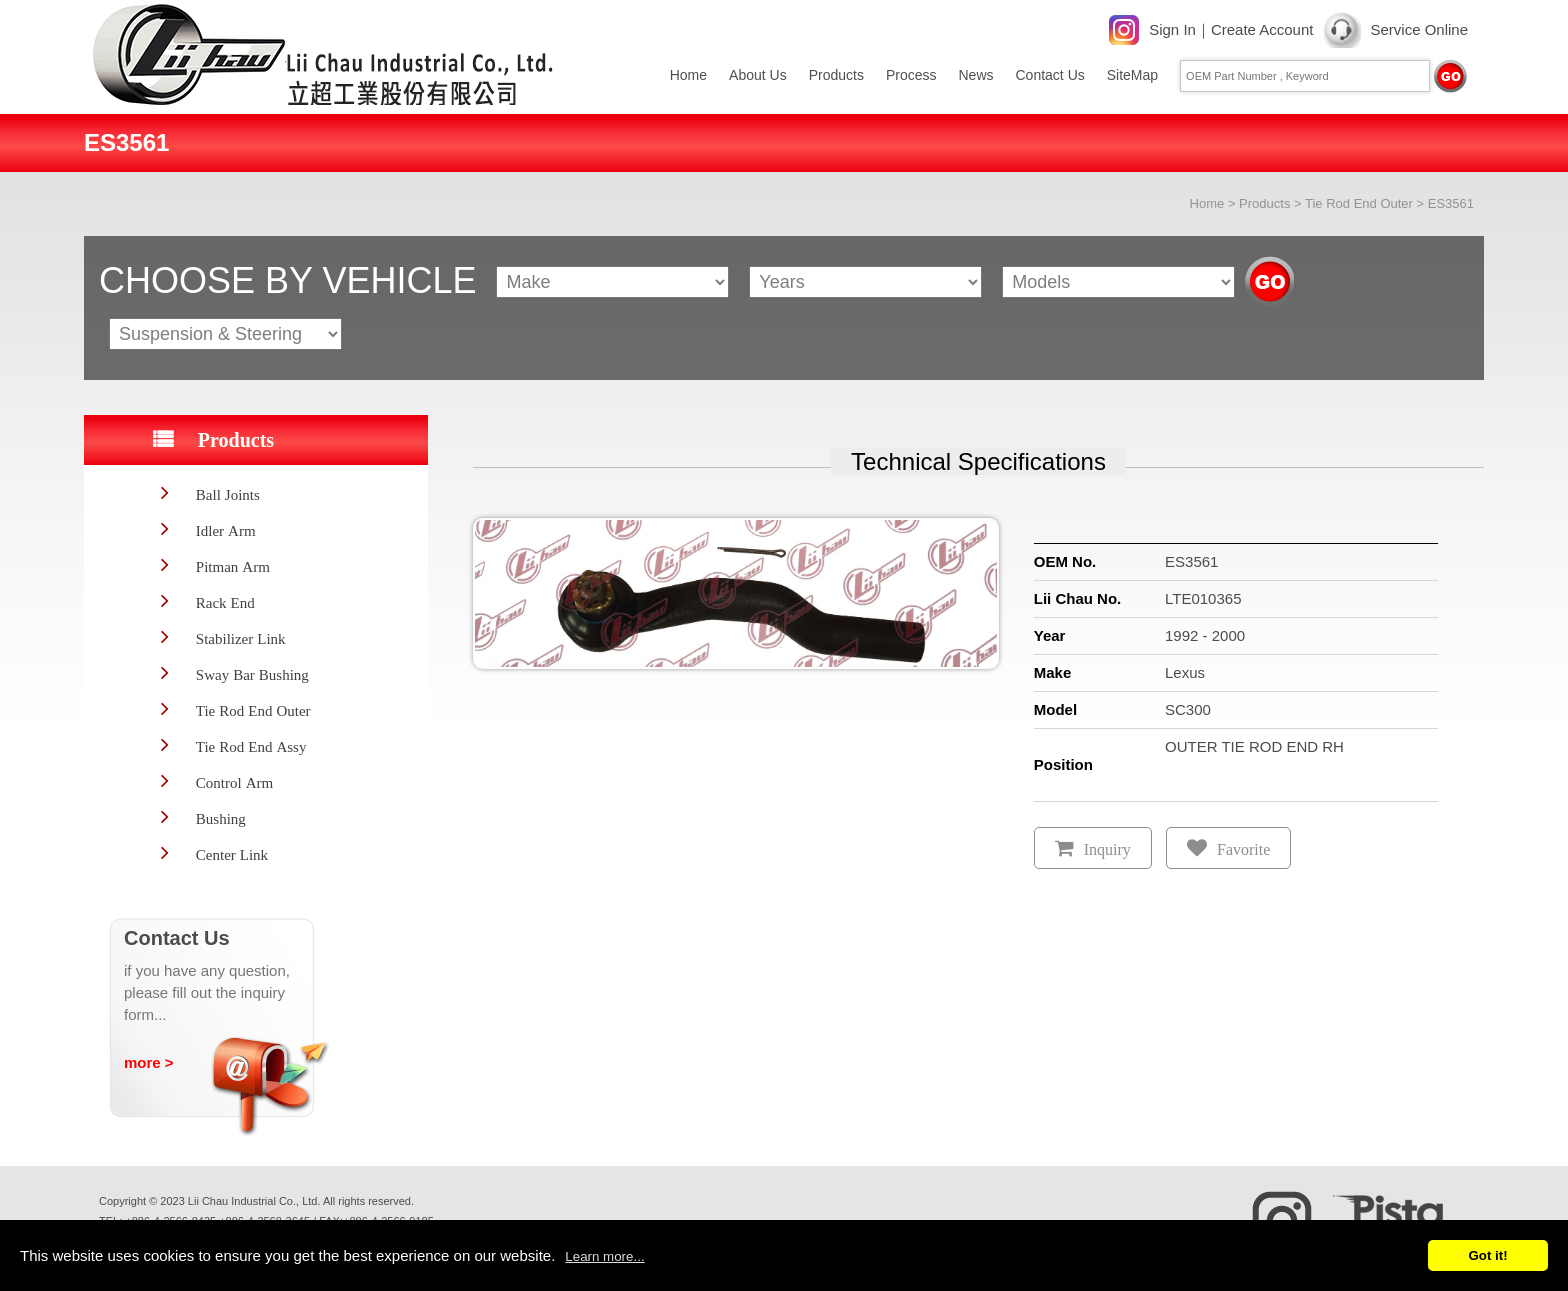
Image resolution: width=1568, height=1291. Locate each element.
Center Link (232, 854)
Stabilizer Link (241, 638)
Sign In (1172, 29)
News (975, 75)
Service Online (1419, 29)
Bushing (221, 818)
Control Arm (234, 782)
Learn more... (604, 1256)
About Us (758, 75)
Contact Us (1050, 75)
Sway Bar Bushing (252, 674)
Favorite (1243, 849)
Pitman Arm (233, 566)
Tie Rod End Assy (251, 746)
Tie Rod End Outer (1359, 203)
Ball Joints (228, 494)
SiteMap (1132, 75)
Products (836, 75)
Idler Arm (226, 530)
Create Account (1262, 29)
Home (688, 75)
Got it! (1487, 1255)
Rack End (225, 602)
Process (911, 75)
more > (149, 1062)
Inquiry (1107, 849)
